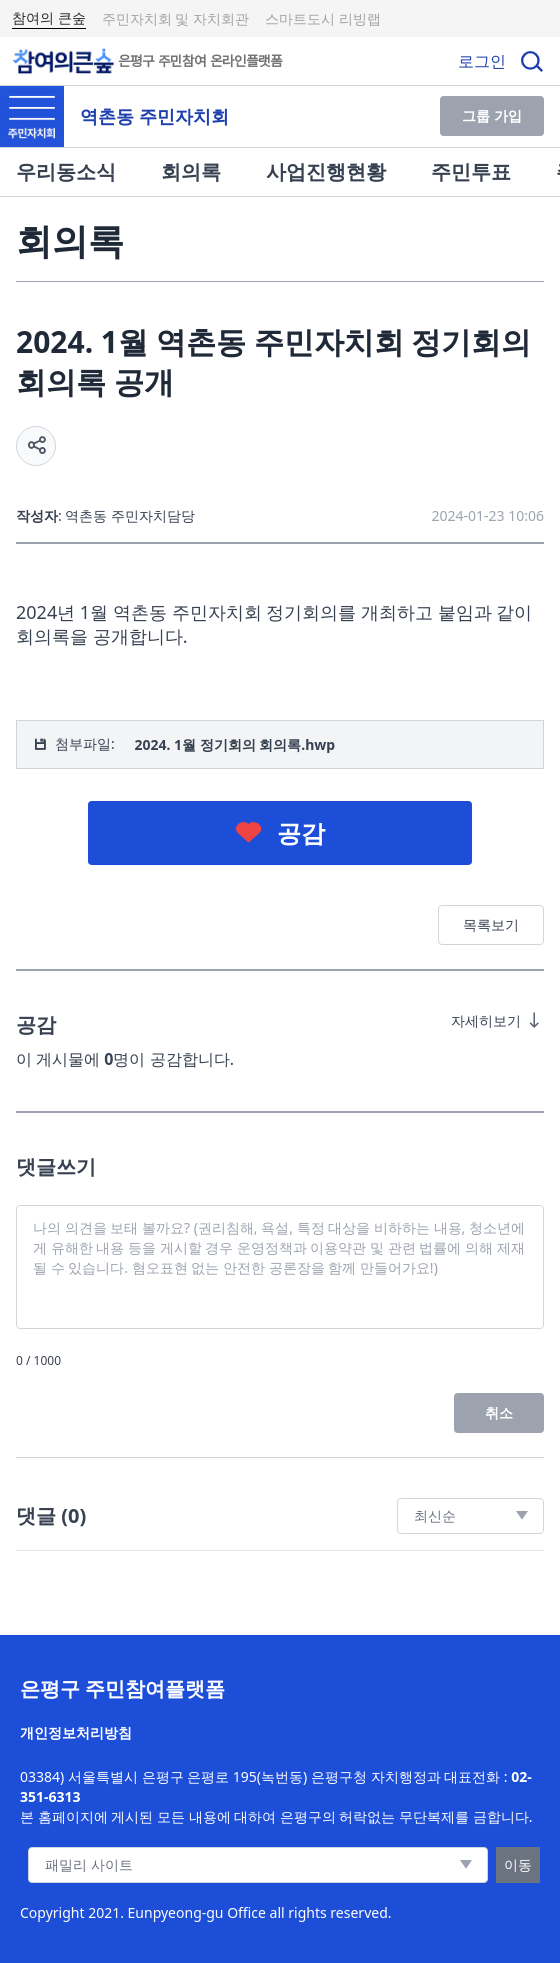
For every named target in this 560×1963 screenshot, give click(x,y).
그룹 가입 (492, 115)
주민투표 (471, 171)
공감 (301, 832)
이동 (518, 1864)
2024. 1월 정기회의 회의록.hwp (234, 744)
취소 (499, 1412)
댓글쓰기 (56, 1166)
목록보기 (491, 924)
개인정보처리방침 (76, 1732)
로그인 (482, 61)
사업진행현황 (326, 171)
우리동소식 (66, 171)
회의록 (191, 171)
